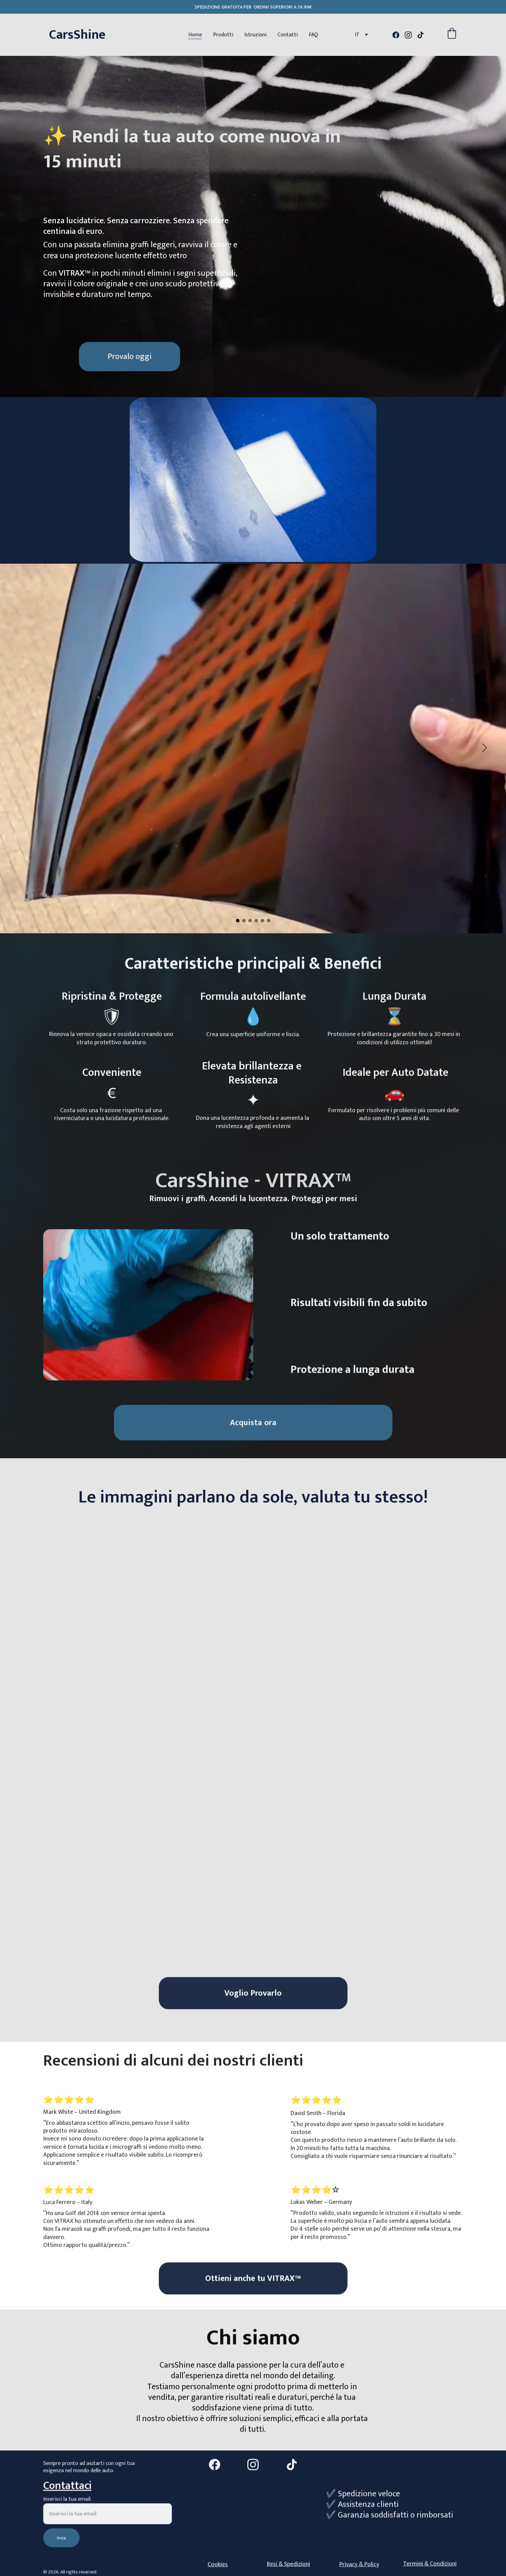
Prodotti (223, 35)
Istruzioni (255, 35)
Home (195, 35)
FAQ (313, 35)
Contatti (288, 35)
